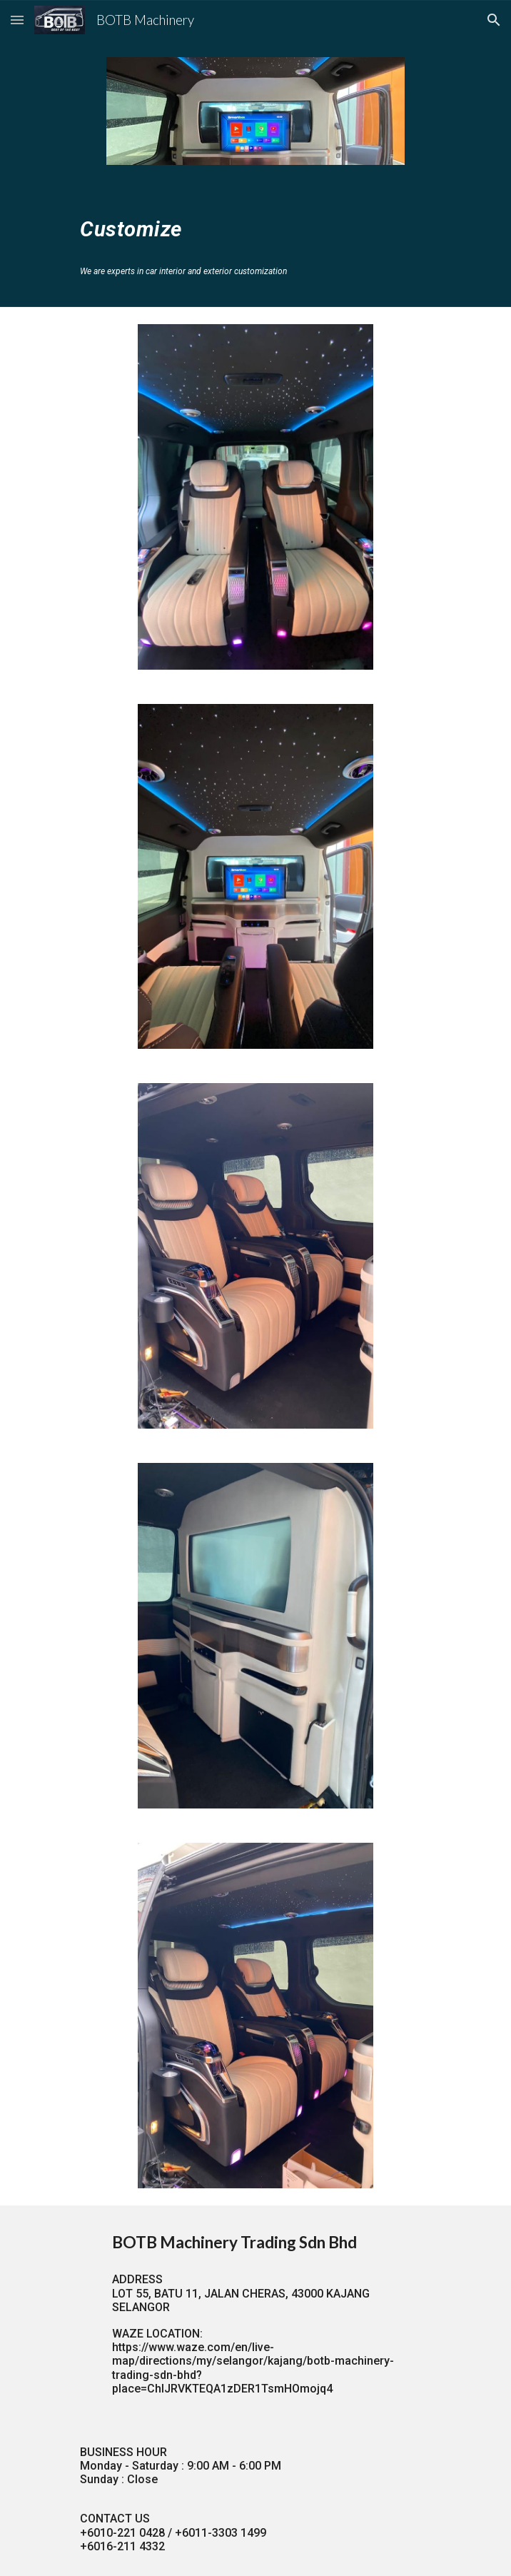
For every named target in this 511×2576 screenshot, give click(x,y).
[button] (17, 19)
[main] (255, 225)
